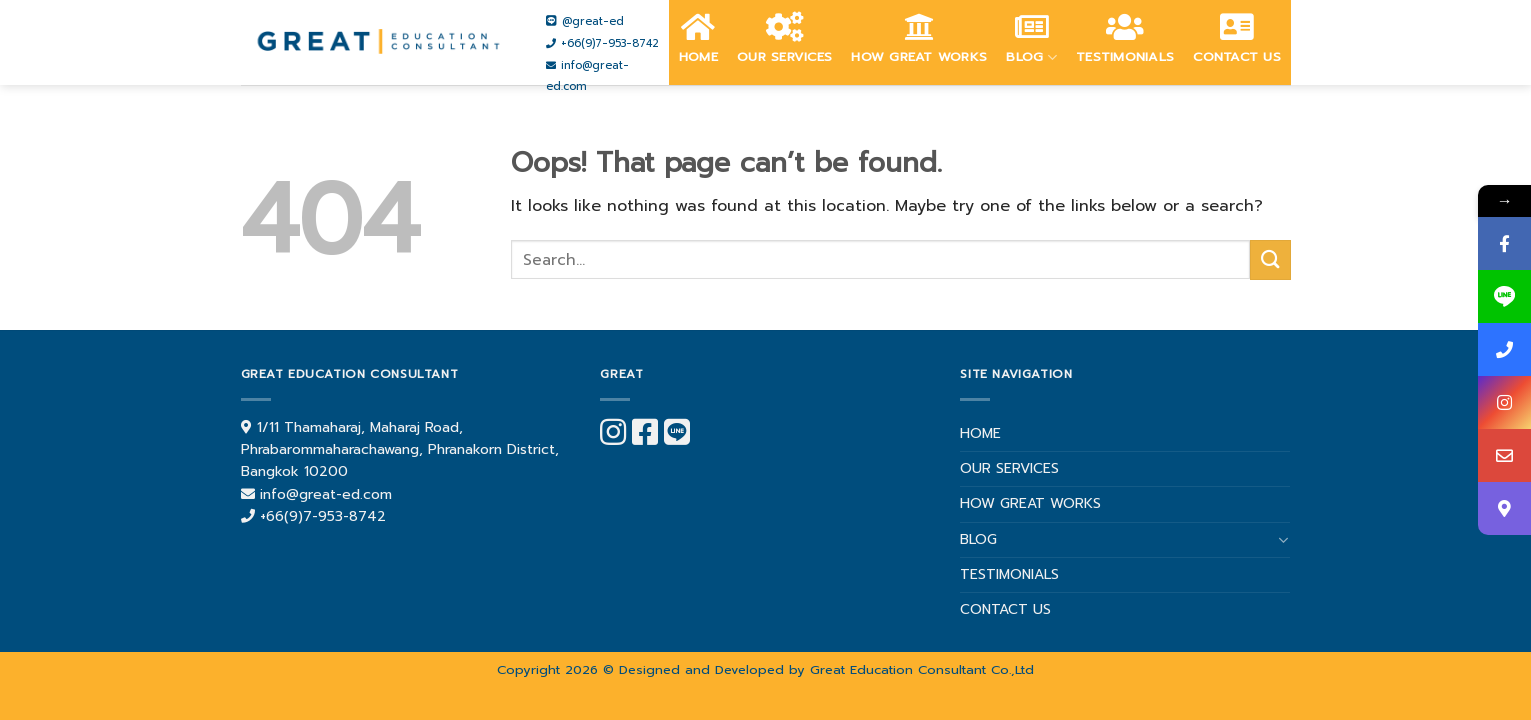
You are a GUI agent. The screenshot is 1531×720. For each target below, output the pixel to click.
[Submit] (1270, 259)
